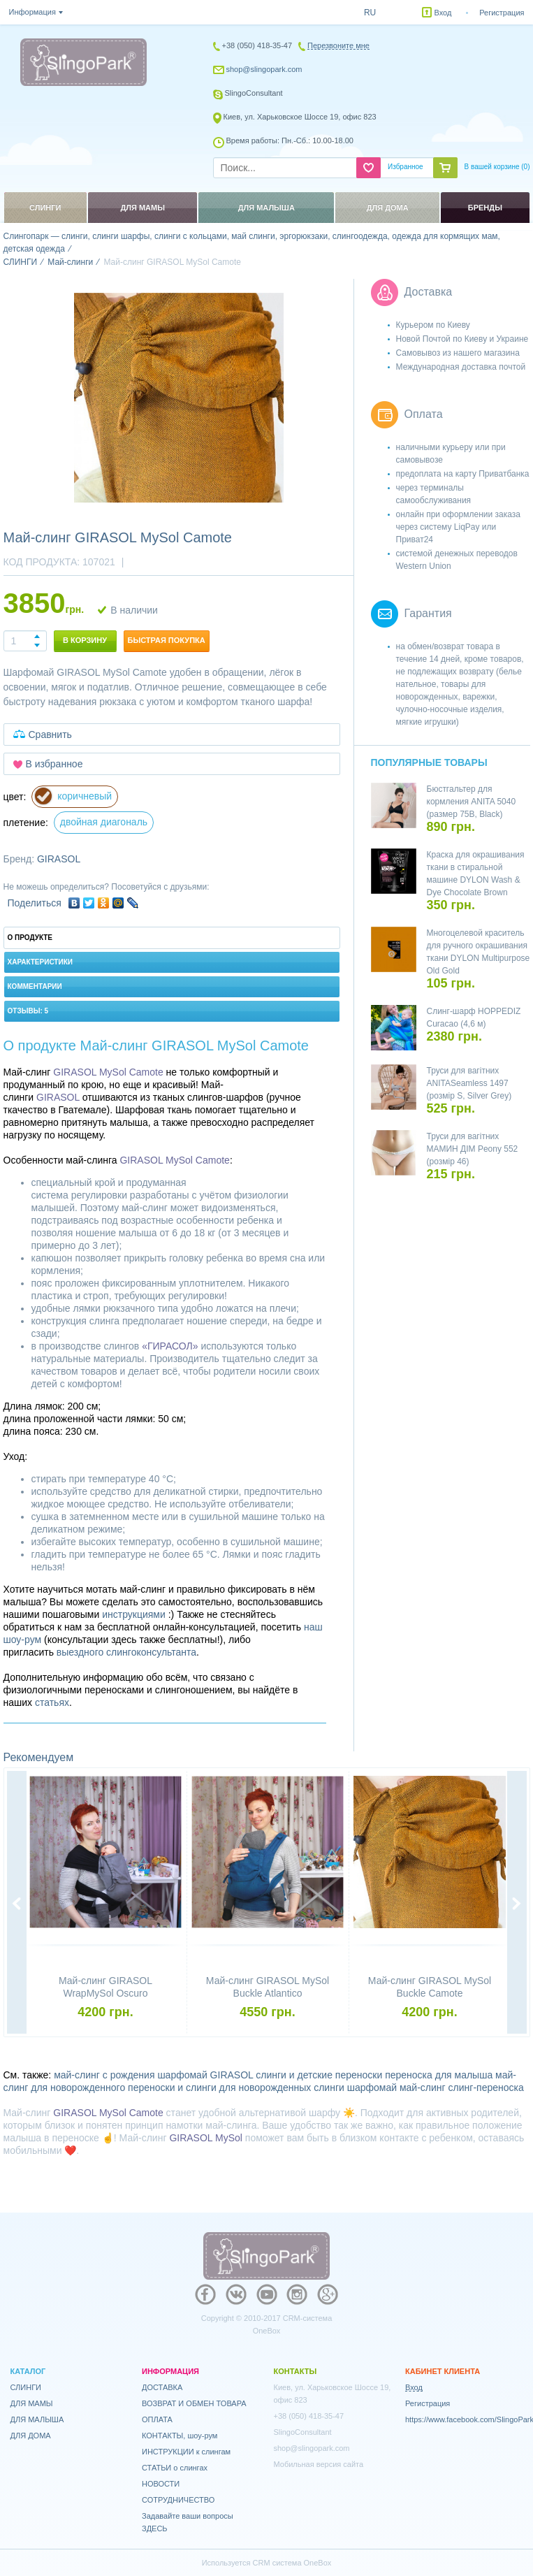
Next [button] (517, 1903)
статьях (52, 1702)
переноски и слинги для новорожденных (219, 2087)
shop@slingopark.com (264, 69)
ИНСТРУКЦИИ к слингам (186, 2451)
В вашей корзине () (497, 167)
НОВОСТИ (161, 2484)
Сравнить (50, 734)
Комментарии (35, 986)
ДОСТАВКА (162, 2387)
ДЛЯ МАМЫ (31, 2403)
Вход (443, 12)
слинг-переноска (486, 2087)
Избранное (405, 167)
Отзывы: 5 (28, 1011)
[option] (179, 397)
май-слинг (423, 2087)
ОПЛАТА (157, 2419)
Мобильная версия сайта (319, 2464)
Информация (32, 12)
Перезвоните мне (338, 45)
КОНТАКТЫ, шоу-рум (179, 2435)
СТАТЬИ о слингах (174, 2467)
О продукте (30, 937)
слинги (329, 2087)
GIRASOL (58, 858)
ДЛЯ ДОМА (30, 2435)
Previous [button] (17, 1903)
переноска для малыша (438, 2075)
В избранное (54, 763)
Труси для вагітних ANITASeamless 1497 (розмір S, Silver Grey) (469, 1083)
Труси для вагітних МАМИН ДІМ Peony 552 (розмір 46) (472, 1148)
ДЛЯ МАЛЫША (37, 2419)
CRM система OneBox (292, 2563)
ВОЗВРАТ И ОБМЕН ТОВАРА (194, 2403)
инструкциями (134, 1614)
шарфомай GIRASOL (205, 2075)
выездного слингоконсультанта (126, 1652)
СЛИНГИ (26, 2387)
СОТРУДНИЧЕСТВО (178, 2500)
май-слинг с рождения (104, 2075)
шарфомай (372, 2087)
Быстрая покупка (166, 640)
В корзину (85, 640)
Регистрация (501, 12)
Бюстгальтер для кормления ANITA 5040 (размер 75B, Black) (471, 801)
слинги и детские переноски (319, 2075)
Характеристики (40, 962)
